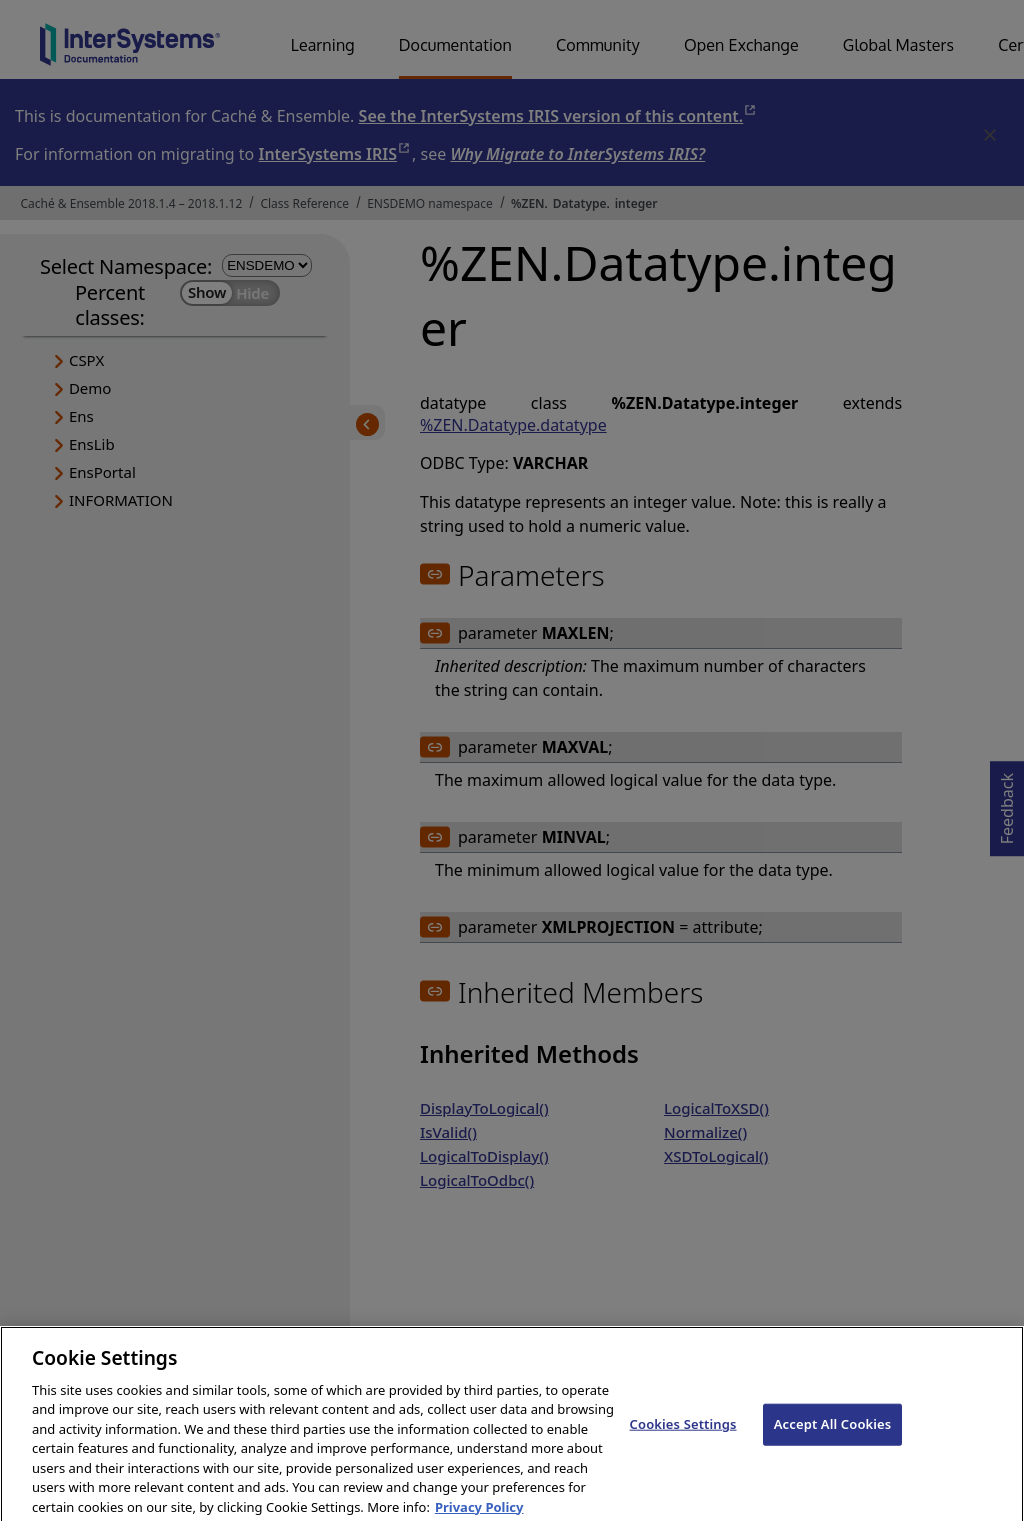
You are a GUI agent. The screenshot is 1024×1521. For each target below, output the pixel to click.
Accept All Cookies (833, 1432)
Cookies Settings (683, 1432)
